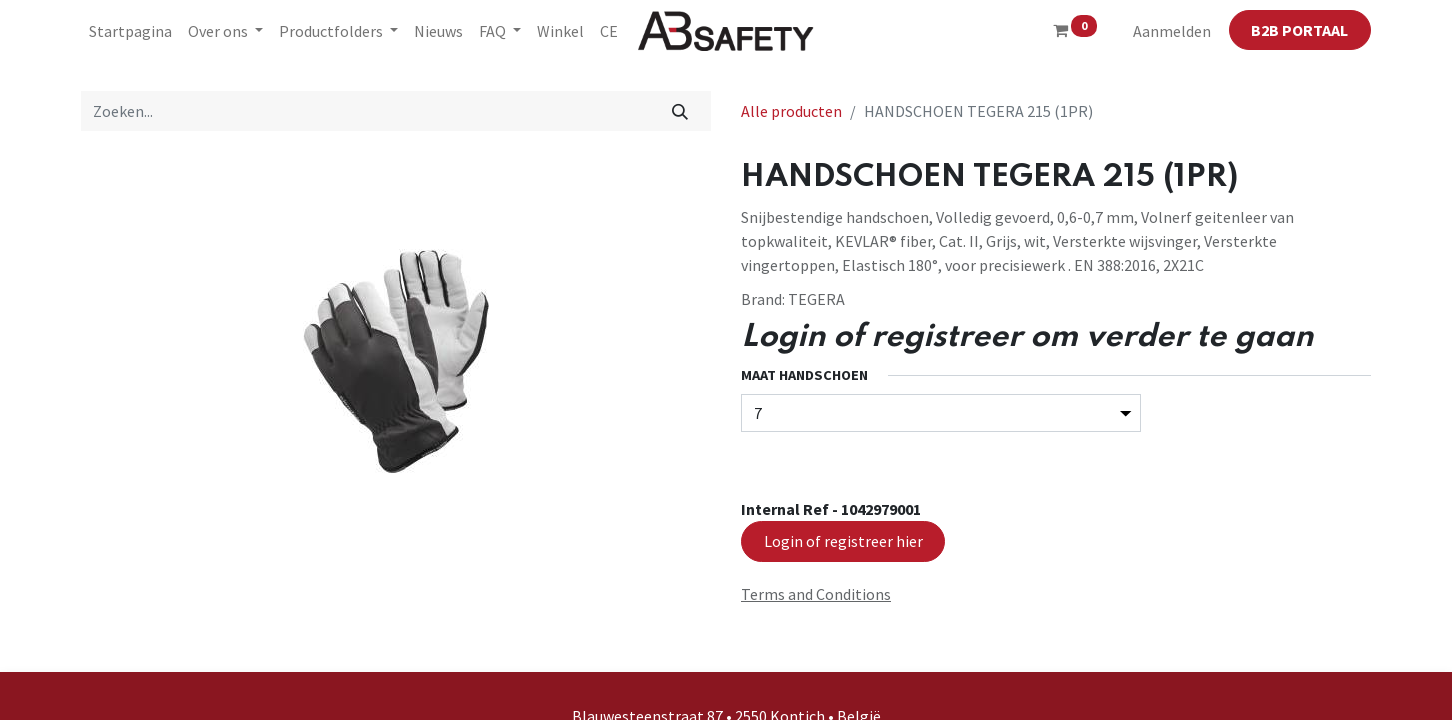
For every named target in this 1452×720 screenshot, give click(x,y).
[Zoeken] (680, 111)
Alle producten (791, 111)
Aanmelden (1172, 31)
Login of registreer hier (843, 541)
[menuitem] (130, 31)
